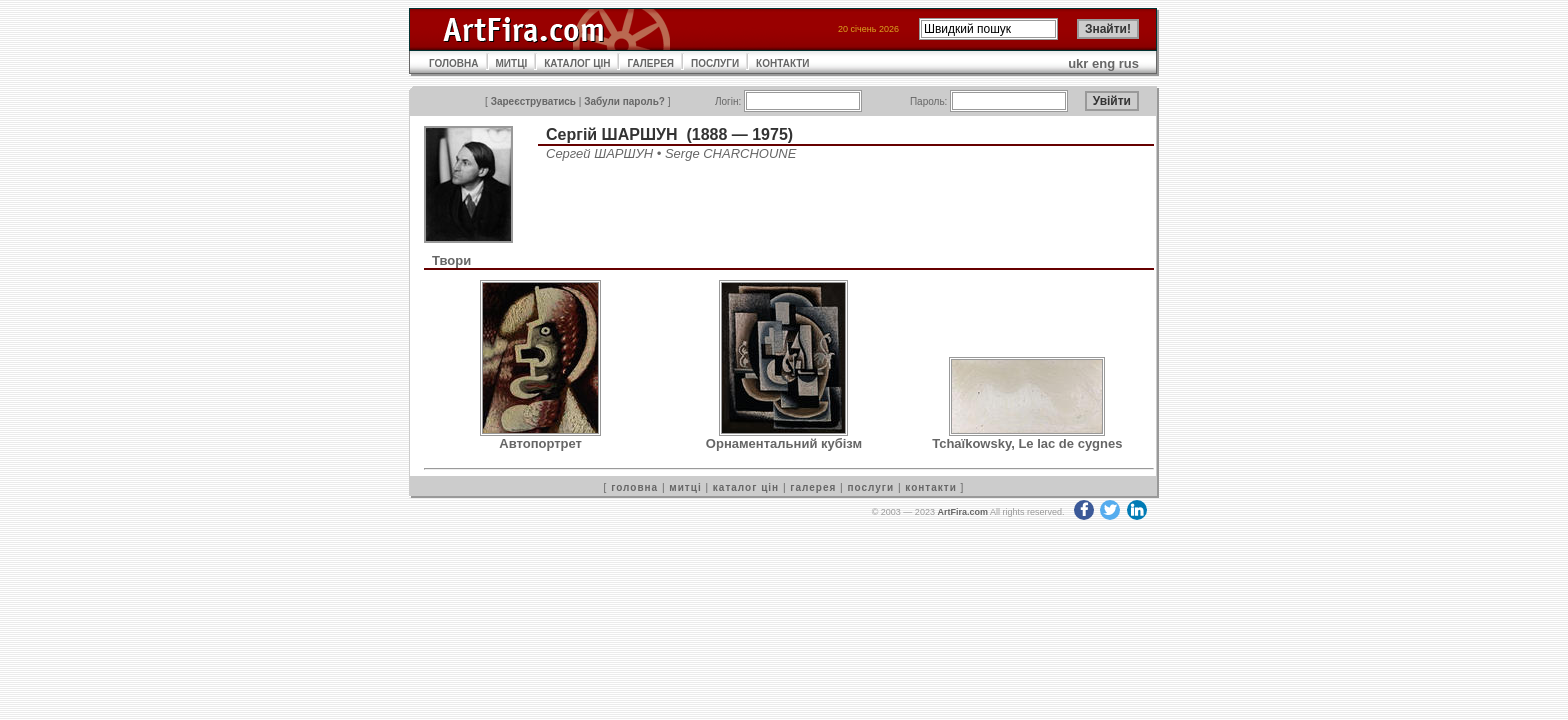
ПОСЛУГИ (715, 63)
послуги (870, 487)
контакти (931, 487)
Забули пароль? (624, 101)
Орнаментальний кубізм (784, 443)
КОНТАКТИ (782, 63)
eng (1103, 63)
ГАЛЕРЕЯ (650, 63)
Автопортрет (540, 443)
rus (1129, 63)
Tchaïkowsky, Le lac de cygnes (1027, 443)
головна (634, 487)
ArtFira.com (962, 512)
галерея (813, 487)
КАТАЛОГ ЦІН (577, 63)
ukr (1078, 63)
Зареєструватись (533, 101)
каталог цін (746, 487)
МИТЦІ (512, 63)
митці (685, 487)
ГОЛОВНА (454, 63)
